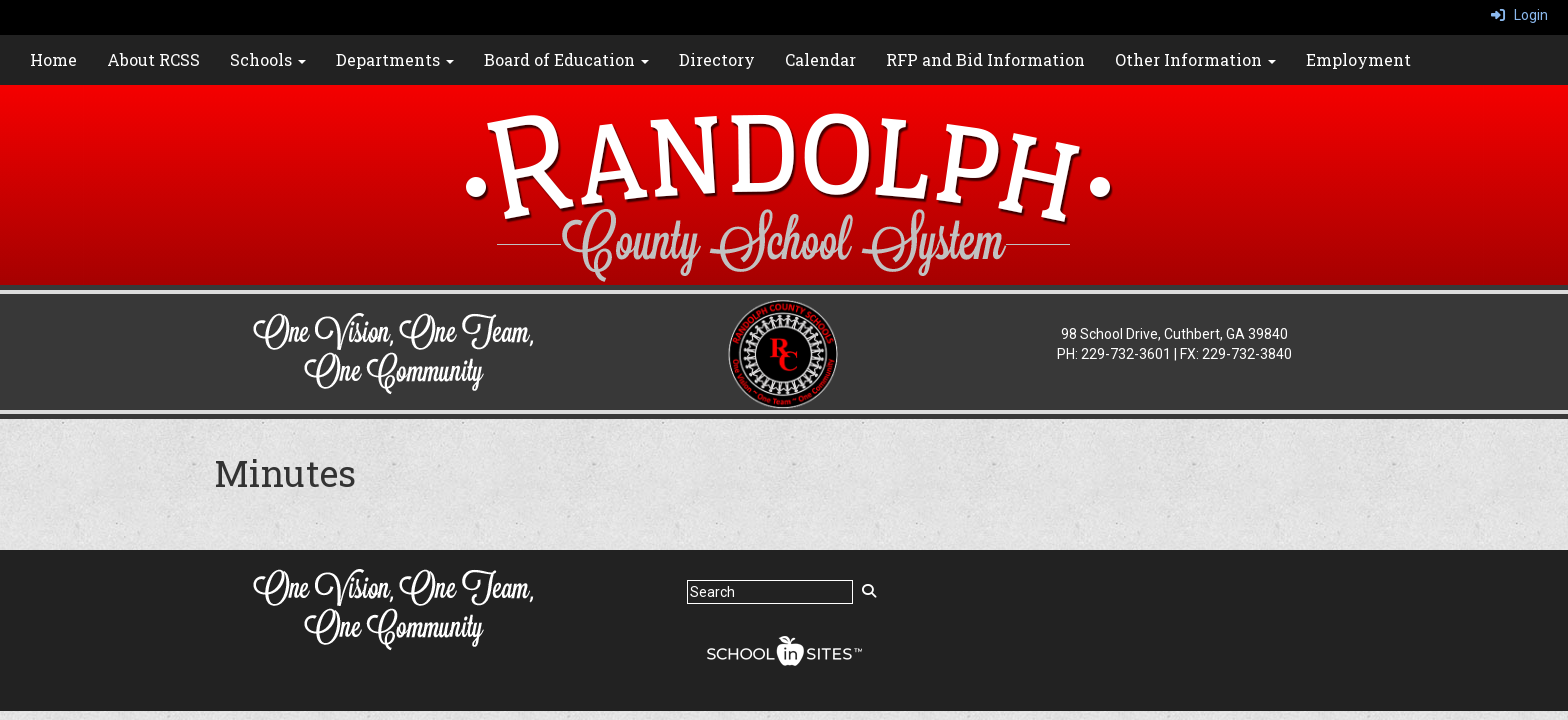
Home (53, 59)
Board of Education (566, 59)
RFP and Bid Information (985, 59)
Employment (1358, 59)
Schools (268, 59)
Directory (717, 59)
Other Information (1195, 59)
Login (1519, 15)
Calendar (820, 59)
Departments (395, 59)
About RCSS (153, 59)
